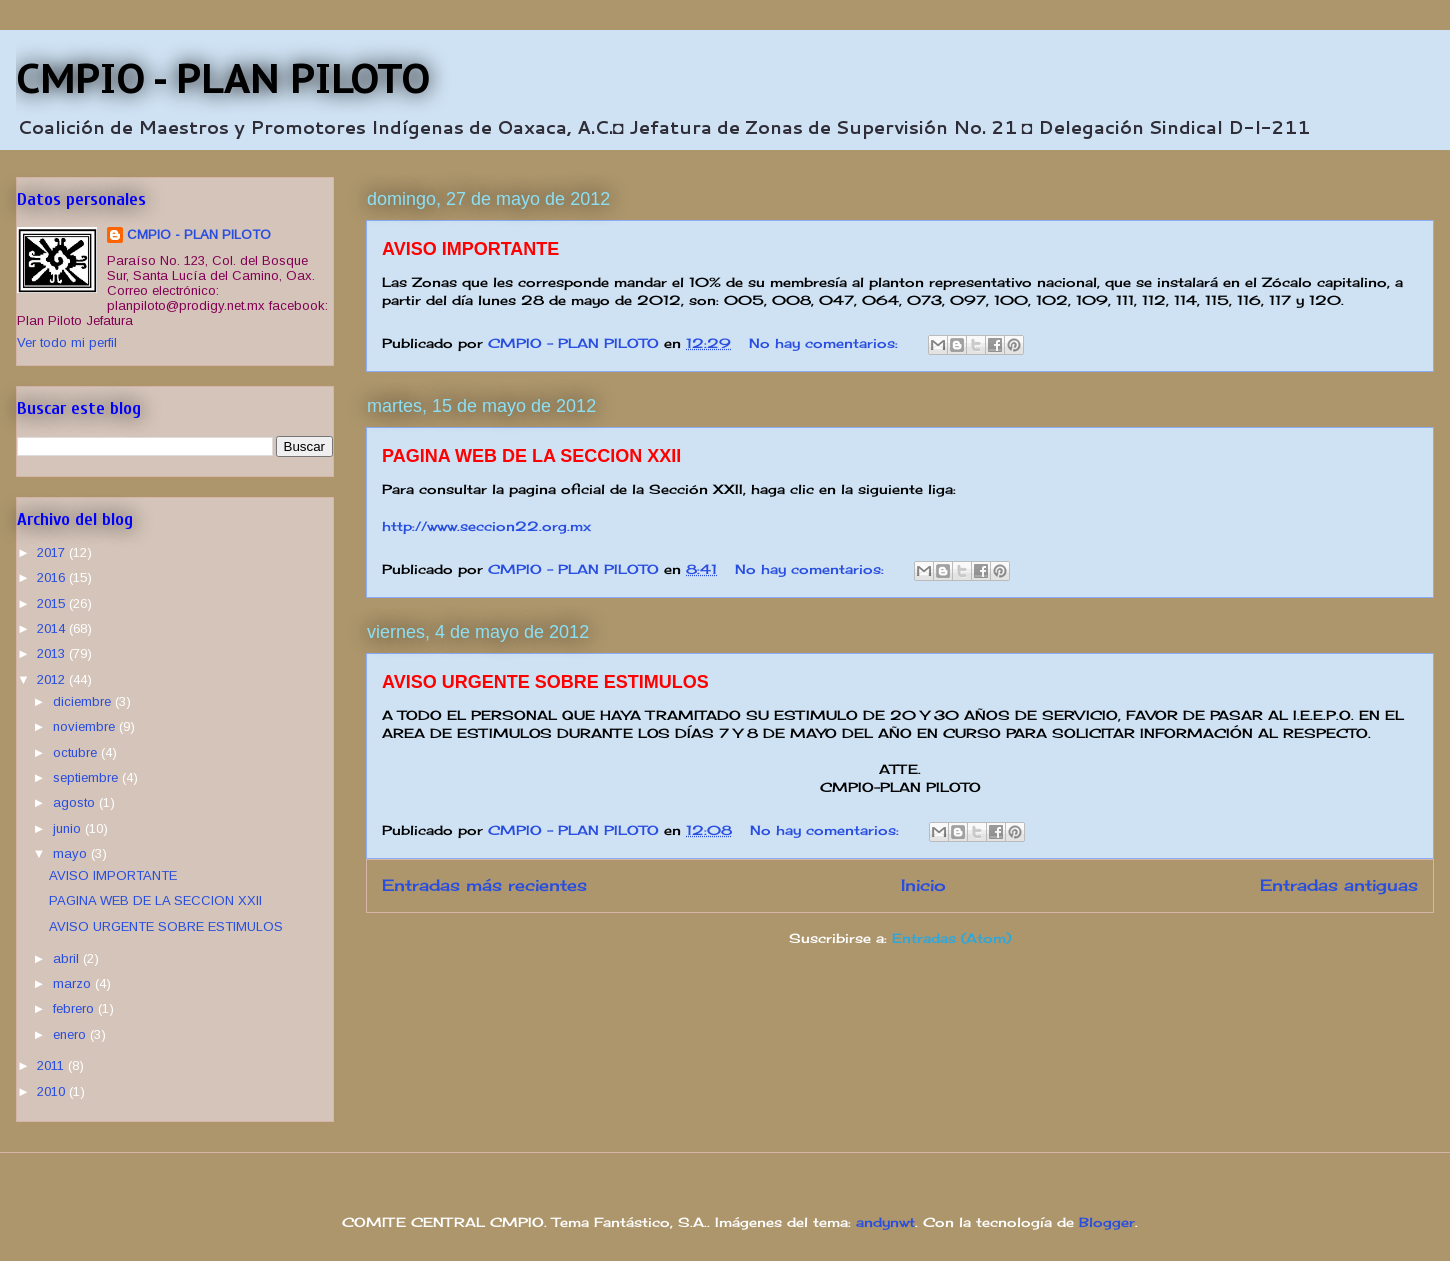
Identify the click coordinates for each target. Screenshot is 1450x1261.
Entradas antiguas (1339, 885)
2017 (53, 552)
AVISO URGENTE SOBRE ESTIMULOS (545, 682)
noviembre (86, 726)
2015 (53, 603)
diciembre (84, 701)
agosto (76, 802)
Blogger (1107, 1222)
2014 (53, 628)
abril (68, 958)
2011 (52, 1065)
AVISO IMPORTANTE (470, 249)
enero (71, 1034)
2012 (53, 679)
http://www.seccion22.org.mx (486, 526)
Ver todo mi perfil (67, 342)
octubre (77, 752)
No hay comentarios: (826, 343)
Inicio (923, 885)
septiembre (87, 777)
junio (69, 828)
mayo (72, 853)
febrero (75, 1008)
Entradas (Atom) (951, 938)
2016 (53, 577)
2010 (53, 1091)
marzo (74, 983)
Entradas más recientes (484, 885)
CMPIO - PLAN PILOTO (223, 78)
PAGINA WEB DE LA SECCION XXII (531, 456)
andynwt (885, 1222)
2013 (53, 653)
